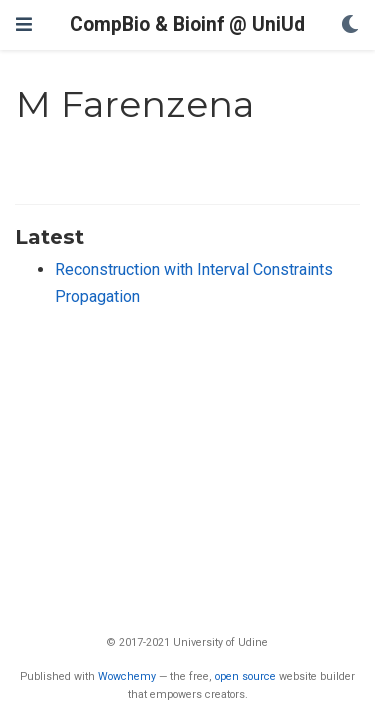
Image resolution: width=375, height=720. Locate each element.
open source (245, 676)
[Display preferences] (350, 25)
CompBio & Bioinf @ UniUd (187, 24)
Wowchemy (127, 676)
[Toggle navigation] (24, 24)
